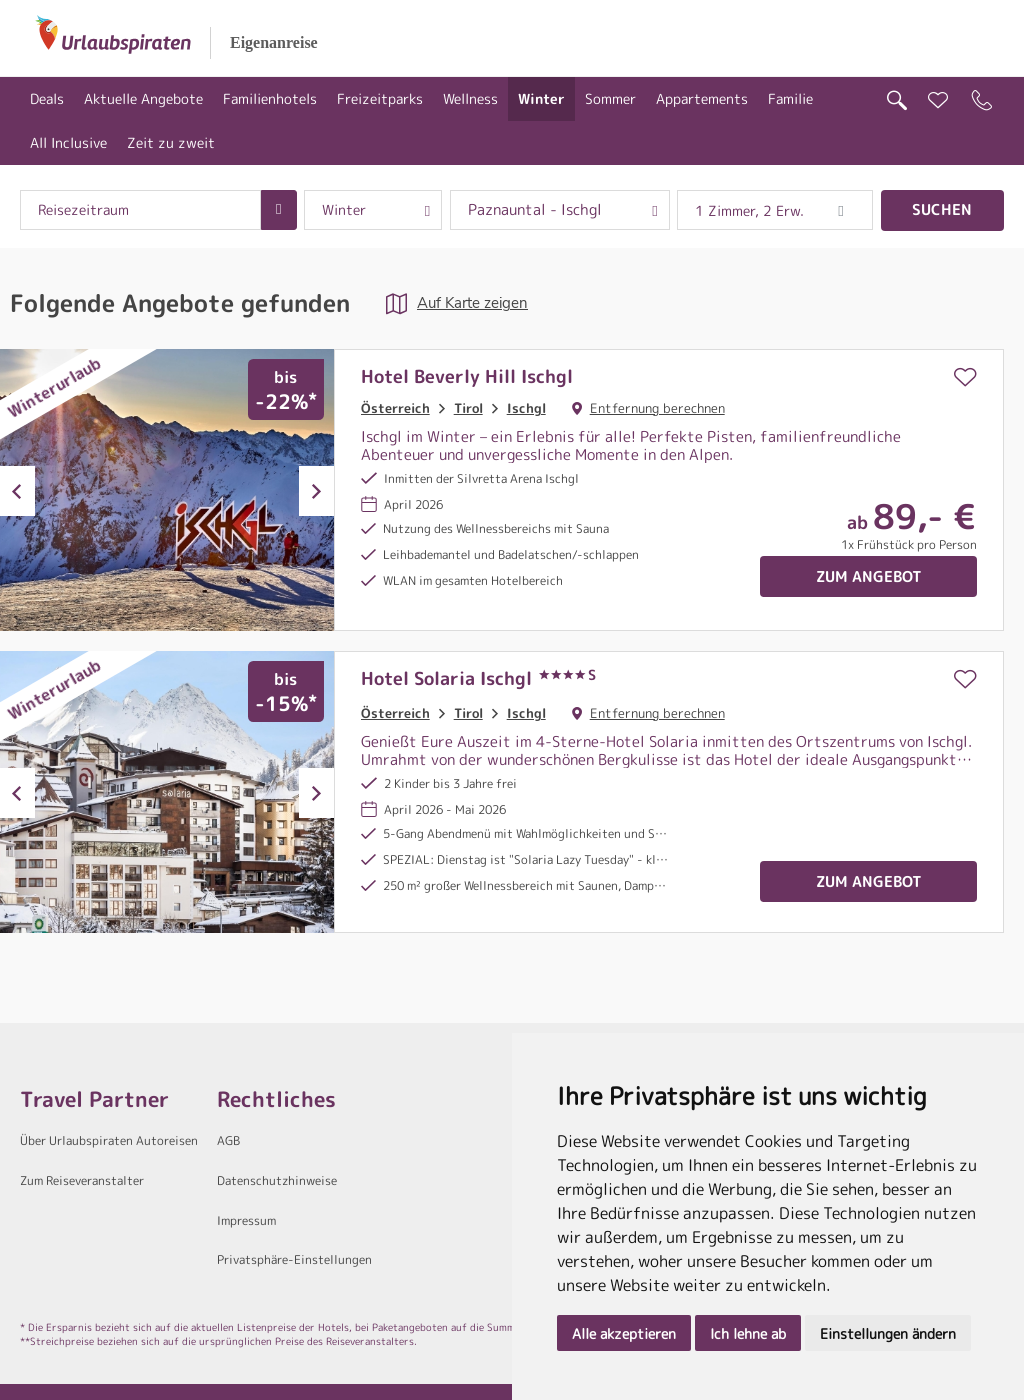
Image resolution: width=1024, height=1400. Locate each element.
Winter (541, 98)
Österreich (395, 408)
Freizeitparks (380, 98)
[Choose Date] (278, 210)
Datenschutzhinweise (277, 1180)
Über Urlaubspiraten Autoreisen (109, 1140)
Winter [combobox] (344, 210)
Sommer (610, 98)
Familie (790, 98)
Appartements (702, 98)
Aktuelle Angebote (143, 98)
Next (316, 491)
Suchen (942, 209)
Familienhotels (270, 98)
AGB (228, 1140)
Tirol (468, 408)
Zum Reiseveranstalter (82, 1180)
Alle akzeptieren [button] (624, 1333)
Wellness (470, 98)
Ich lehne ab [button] (748, 1333)
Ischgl (526, 408)
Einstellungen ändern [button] (888, 1333)
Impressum (246, 1220)
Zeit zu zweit (171, 142)
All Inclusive (68, 142)
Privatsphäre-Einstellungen (294, 1259)
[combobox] (140, 210)
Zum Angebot (869, 576)
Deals (47, 98)
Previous (17, 491)
